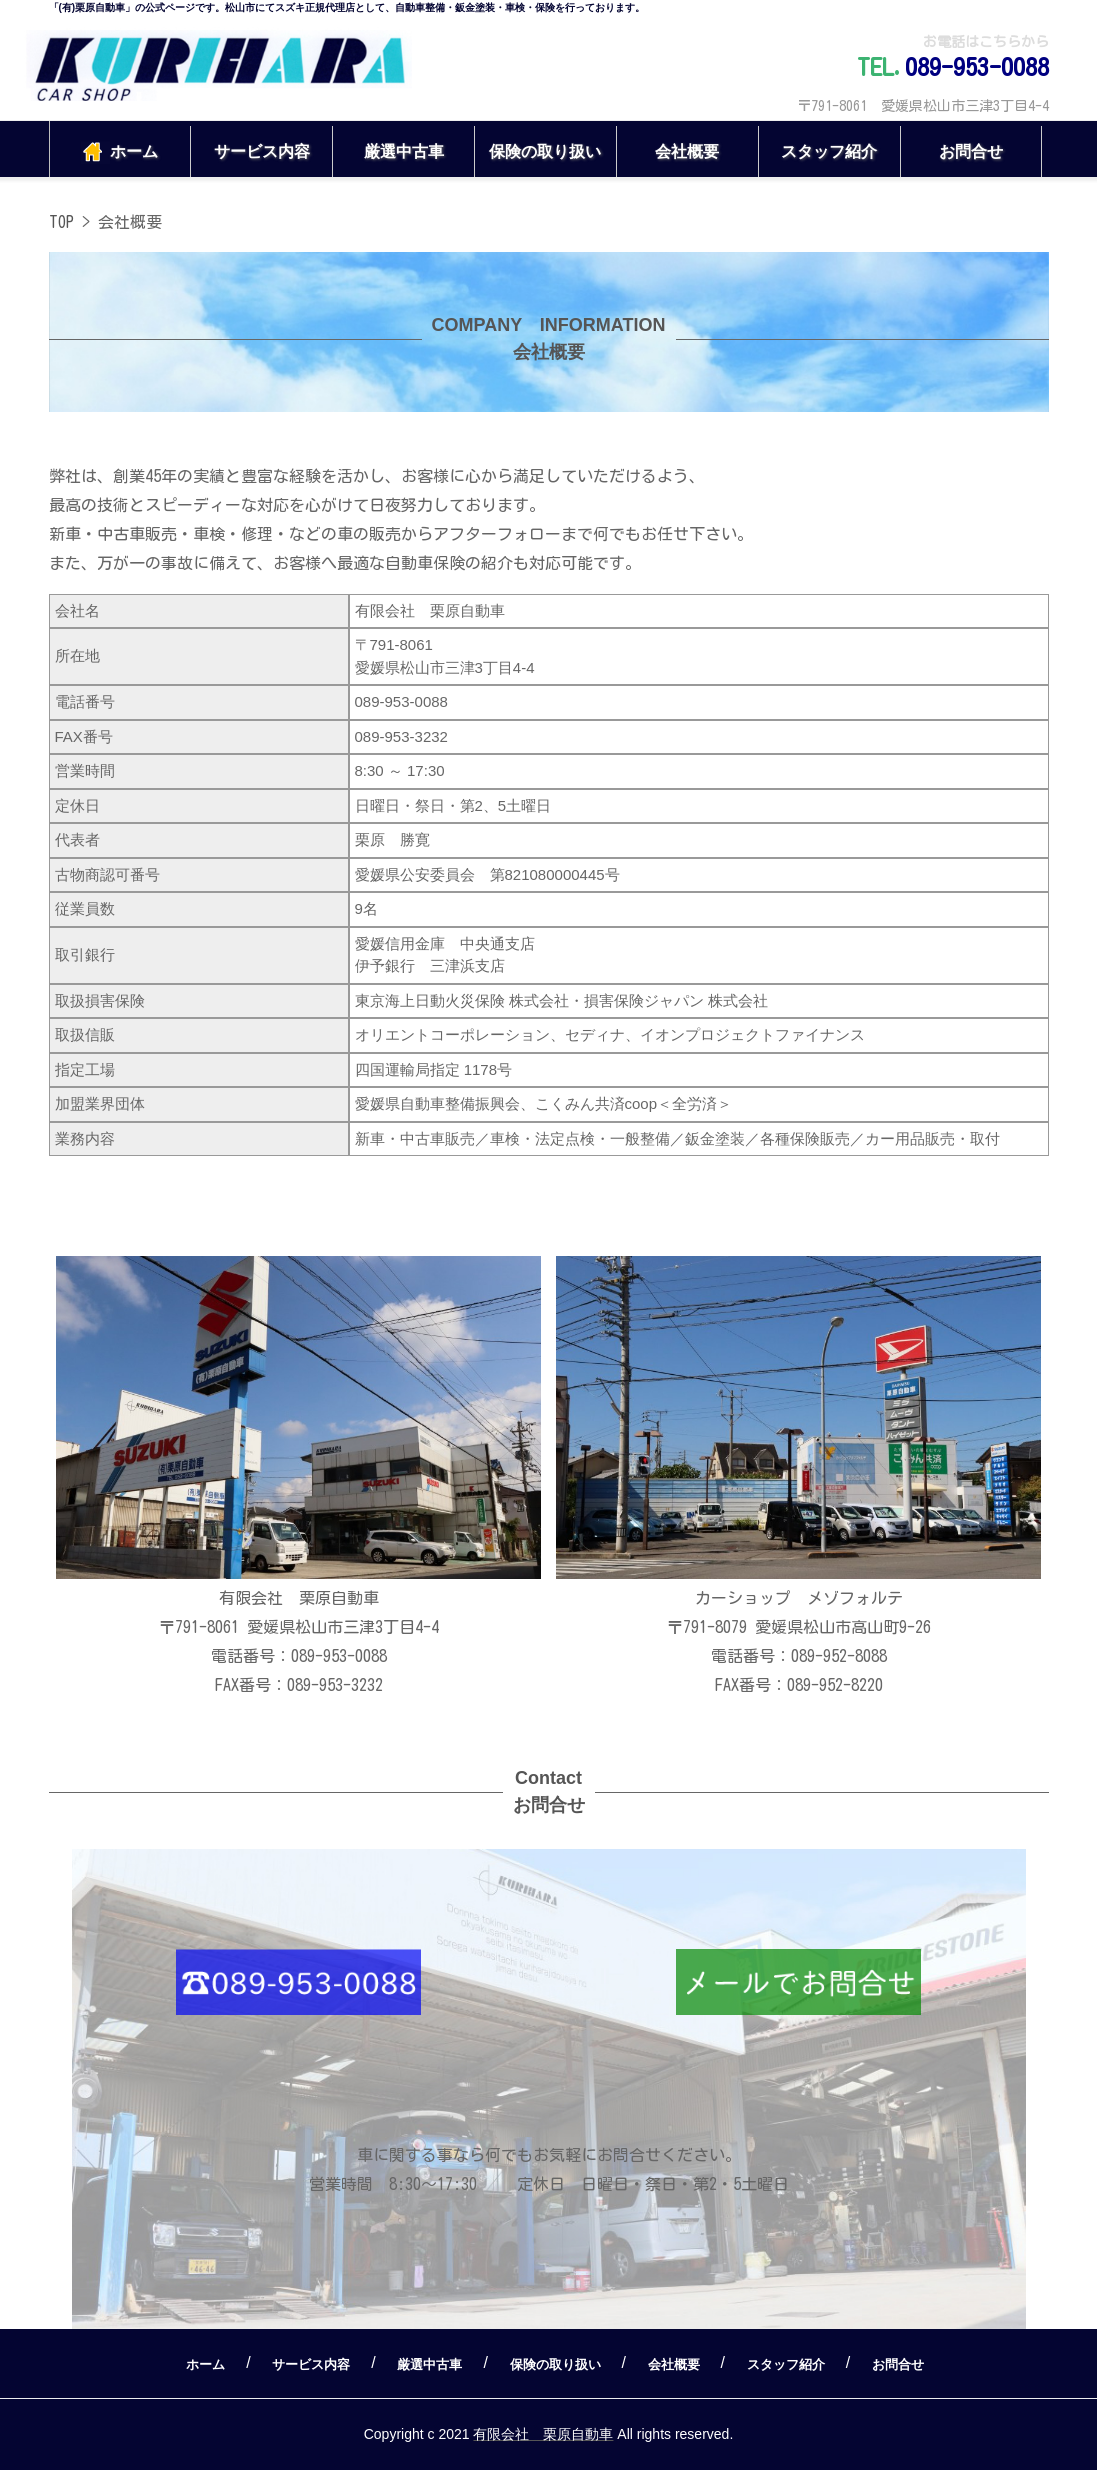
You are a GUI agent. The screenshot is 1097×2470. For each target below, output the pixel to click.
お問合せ (971, 151)
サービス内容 (262, 151)
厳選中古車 (404, 151)
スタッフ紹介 (829, 151)
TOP (61, 222)
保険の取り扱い (545, 151)
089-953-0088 (977, 67)
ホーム (119, 152)
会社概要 (687, 151)
